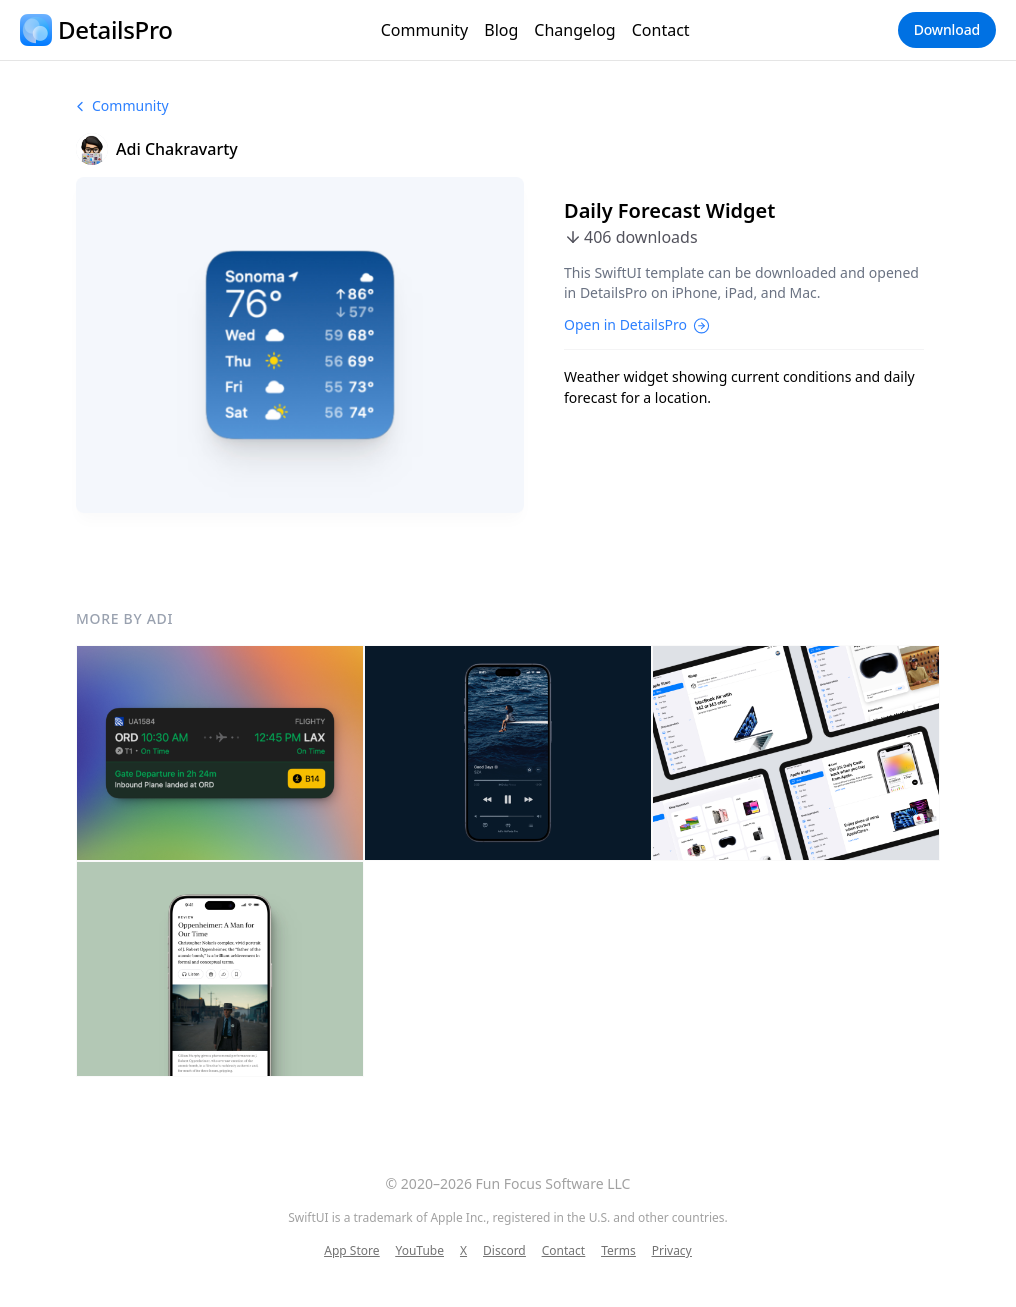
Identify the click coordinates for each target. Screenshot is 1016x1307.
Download (947, 29)
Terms (618, 1251)
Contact (661, 30)
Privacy (672, 1251)
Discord (504, 1251)
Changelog (574, 30)
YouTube (419, 1251)
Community (425, 30)
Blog (501, 30)
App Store (351, 1251)
